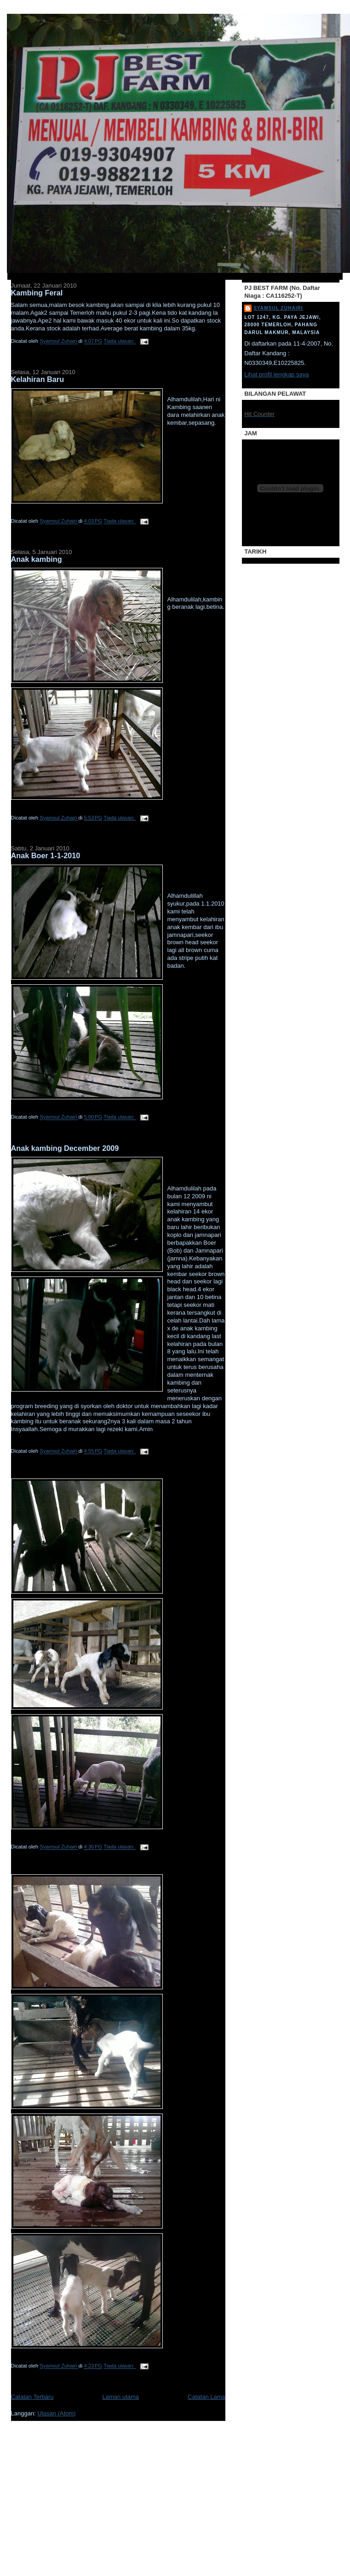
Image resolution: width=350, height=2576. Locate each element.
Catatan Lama (206, 2396)
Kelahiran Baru (37, 379)
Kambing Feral (37, 293)
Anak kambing (36, 559)
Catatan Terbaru (32, 2396)
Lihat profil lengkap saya (276, 374)
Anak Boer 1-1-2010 (45, 855)
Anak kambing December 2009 (65, 1148)
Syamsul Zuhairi (278, 308)
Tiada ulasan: (119, 341)
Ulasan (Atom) (56, 2413)
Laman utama (121, 2396)
